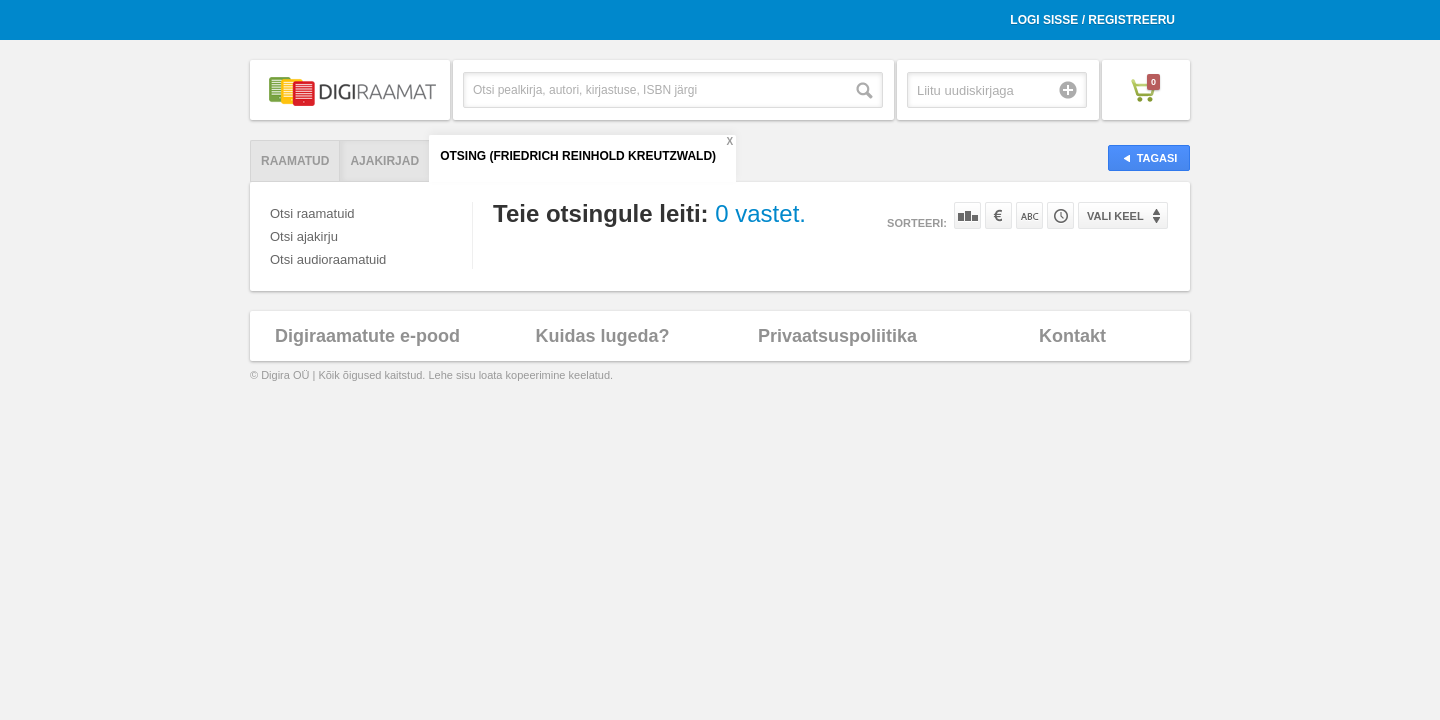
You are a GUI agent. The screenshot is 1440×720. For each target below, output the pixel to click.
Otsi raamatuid (312, 213)
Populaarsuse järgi (967, 215)
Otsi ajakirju (304, 236)
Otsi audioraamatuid (328, 259)
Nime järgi (1029, 215)
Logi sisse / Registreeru (1092, 20)
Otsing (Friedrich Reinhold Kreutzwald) (578, 156)
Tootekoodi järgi (1060, 215)
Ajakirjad (384, 161)
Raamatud (295, 161)
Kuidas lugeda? (602, 336)
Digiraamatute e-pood (367, 336)
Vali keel (1115, 216)
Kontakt (1072, 336)
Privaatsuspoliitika (837, 336)
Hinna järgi (998, 215)
